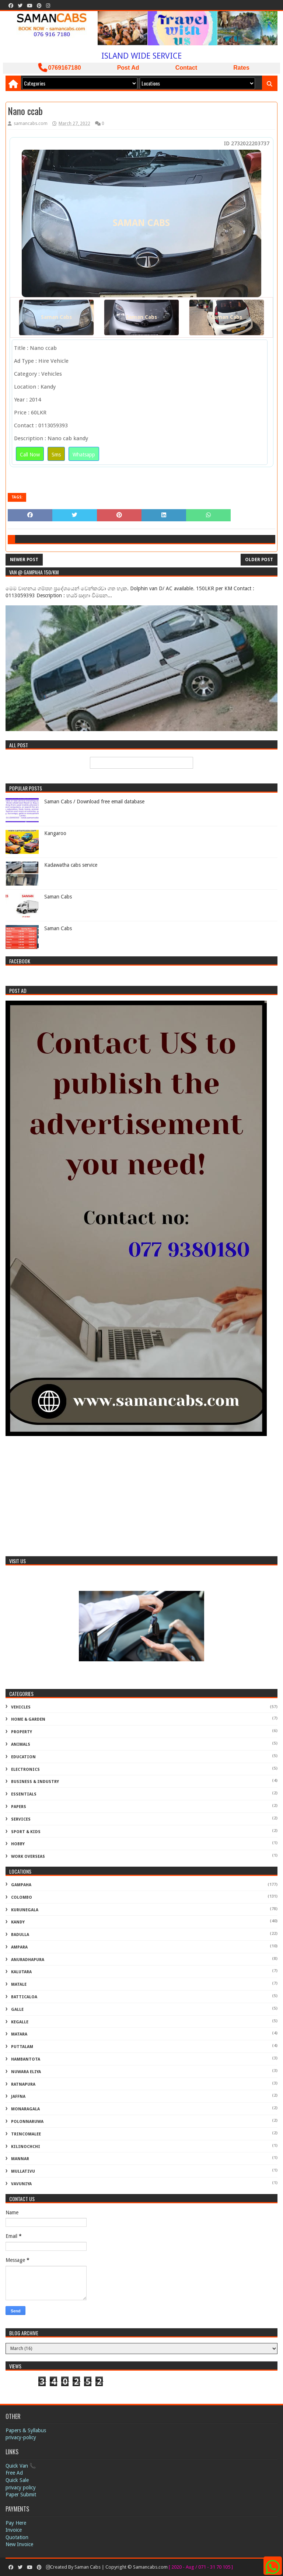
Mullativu (23, 2171)
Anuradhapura (27, 1959)
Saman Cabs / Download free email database (94, 801)
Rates (241, 68)
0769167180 (60, 68)
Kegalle (19, 2022)
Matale (19, 1984)
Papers (18, 1806)
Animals (20, 1744)
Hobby (18, 1844)
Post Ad (128, 68)
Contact (186, 68)
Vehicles (21, 1707)
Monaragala (25, 2109)
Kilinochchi (25, 2146)
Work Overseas (28, 1856)
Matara (19, 2034)
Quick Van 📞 (21, 2466)
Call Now (30, 455)
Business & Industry (35, 1781)
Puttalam (22, 2046)
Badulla (20, 1934)
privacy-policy (21, 2437)
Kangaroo (55, 833)
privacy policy (21, 2487)
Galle (17, 2009)
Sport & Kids (26, 1831)
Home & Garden (28, 1719)
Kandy (18, 1922)
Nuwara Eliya (26, 2071)
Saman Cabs (56, 317)
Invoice (14, 2530)
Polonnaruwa (27, 2121)
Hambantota (25, 2059)
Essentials (23, 1794)
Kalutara (21, 1972)
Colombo (21, 1897)
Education (23, 1757)
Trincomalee (26, 2134)
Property (21, 1731)
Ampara (19, 1947)
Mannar (20, 2158)
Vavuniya (21, 2184)
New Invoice (19, 2544)
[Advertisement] (141, 1497)
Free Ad (14, 2473)
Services (21, 1819)
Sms (56, 455)
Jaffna (18, 2096)
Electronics (25, 1769)
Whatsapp (84, 455)
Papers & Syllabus (26, 2430)
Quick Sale (17, 2480)
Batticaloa (24, 1997)
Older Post (259, 559)
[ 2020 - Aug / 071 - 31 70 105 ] (201, 2567)
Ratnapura (23, 2084)
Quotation (17, 2537)
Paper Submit (21, 2494)
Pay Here (16, 2523)
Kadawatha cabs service (70, 865)
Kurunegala (24, 1910)
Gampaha (21, 1885)
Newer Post (24, 559)
